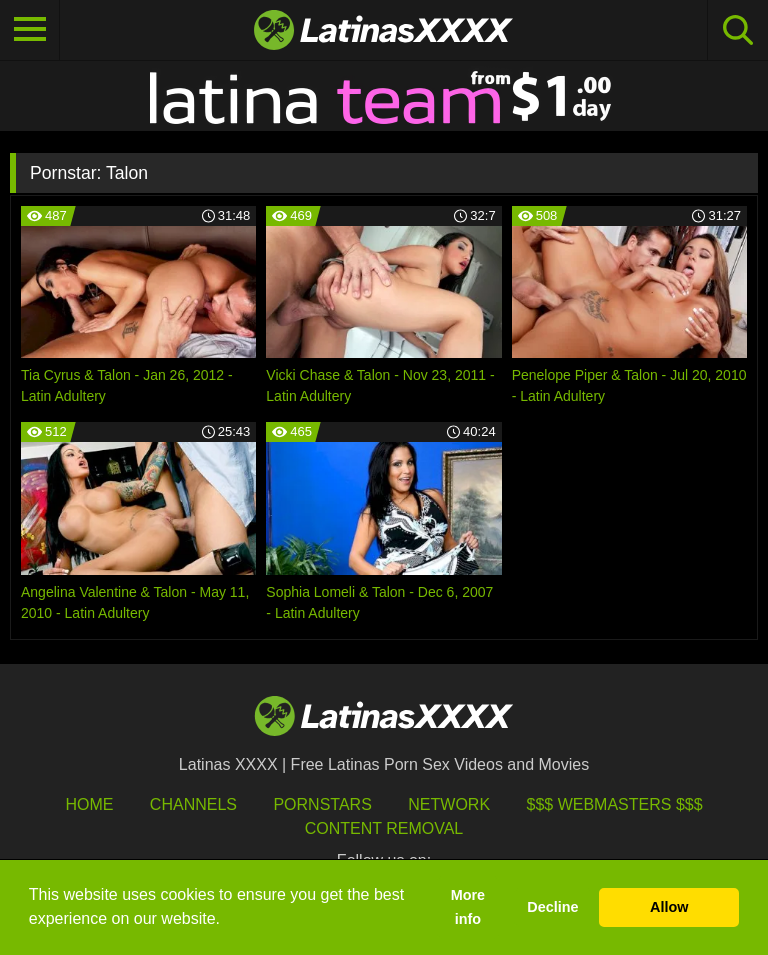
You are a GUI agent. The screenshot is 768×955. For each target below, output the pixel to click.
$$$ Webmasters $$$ (615, 804)
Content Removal (384, 828)
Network (449, 804)
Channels (193, 804)
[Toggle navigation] (30, 30)
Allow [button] (669, 907)
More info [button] (468, 907)
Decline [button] (552, 907)
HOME (89, 804)
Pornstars (322, 804)
